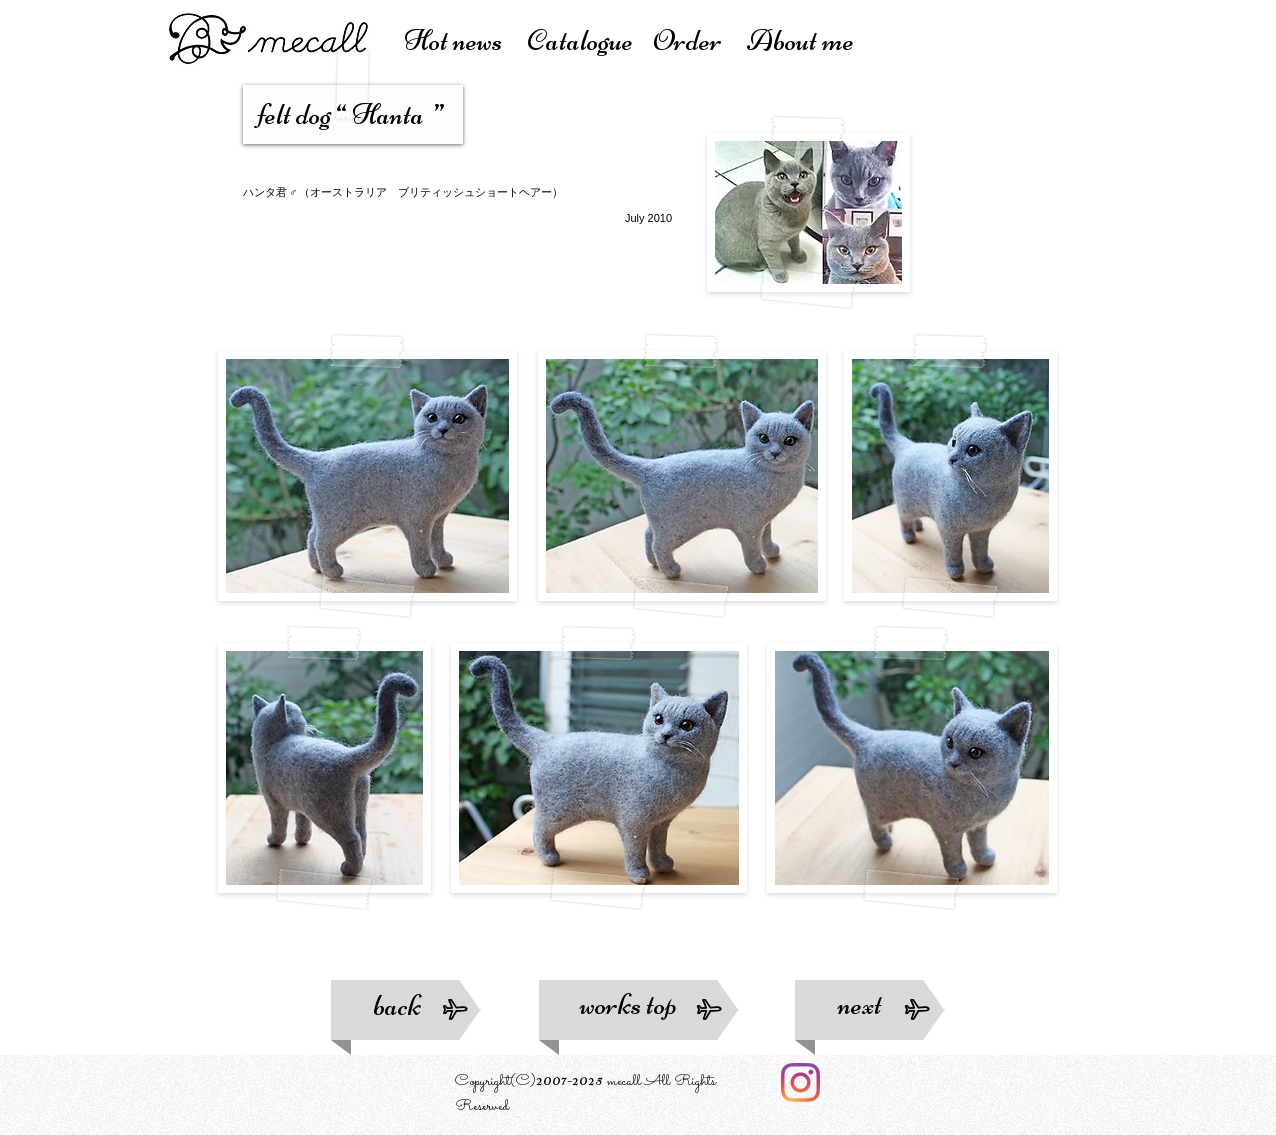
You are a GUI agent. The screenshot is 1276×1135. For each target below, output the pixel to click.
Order (700, 40)
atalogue (589, 40)
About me (800, 40)
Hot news (465, 40)
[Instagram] (800, 1082)
